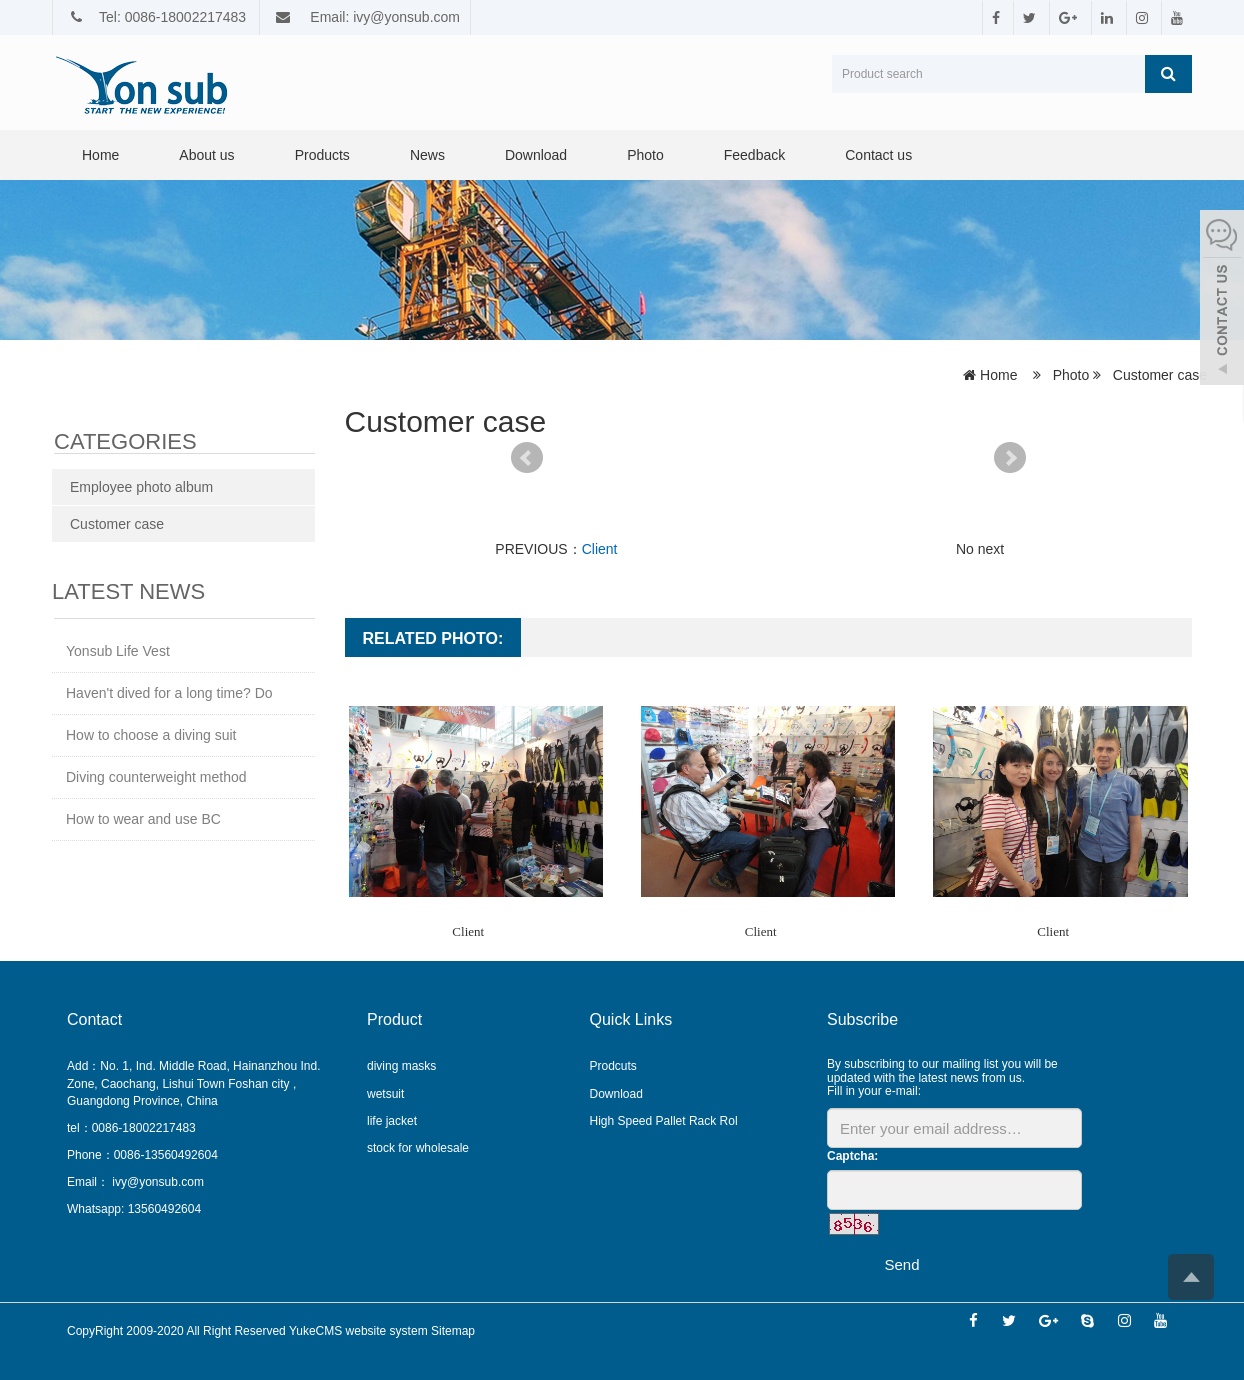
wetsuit (385, 1094)
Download (536, 155)
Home (100, 155)
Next (1010, 458)
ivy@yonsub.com (156, 1182)
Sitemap (453, 1331)
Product (394, 1019)
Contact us (878, 155)
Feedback (754, 155)
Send (901, 1264)
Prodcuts (613, 1066)
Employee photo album (141, 487)
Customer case (1158, 375)
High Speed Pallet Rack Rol (664, 1121)
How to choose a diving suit (151, 735)
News (427, 155)
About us (206, 155)
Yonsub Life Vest (118, 651)
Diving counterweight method (156, 777)
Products (322, 155)
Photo (645, 155)
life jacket (392, 1121)
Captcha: (852, 1156)
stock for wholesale (418, 1148)
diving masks (401, 1066)
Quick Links (631, 1019)
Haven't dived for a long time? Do (169, 693)
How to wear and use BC (143, 819)
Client (600, 549)
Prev (527, 458)
